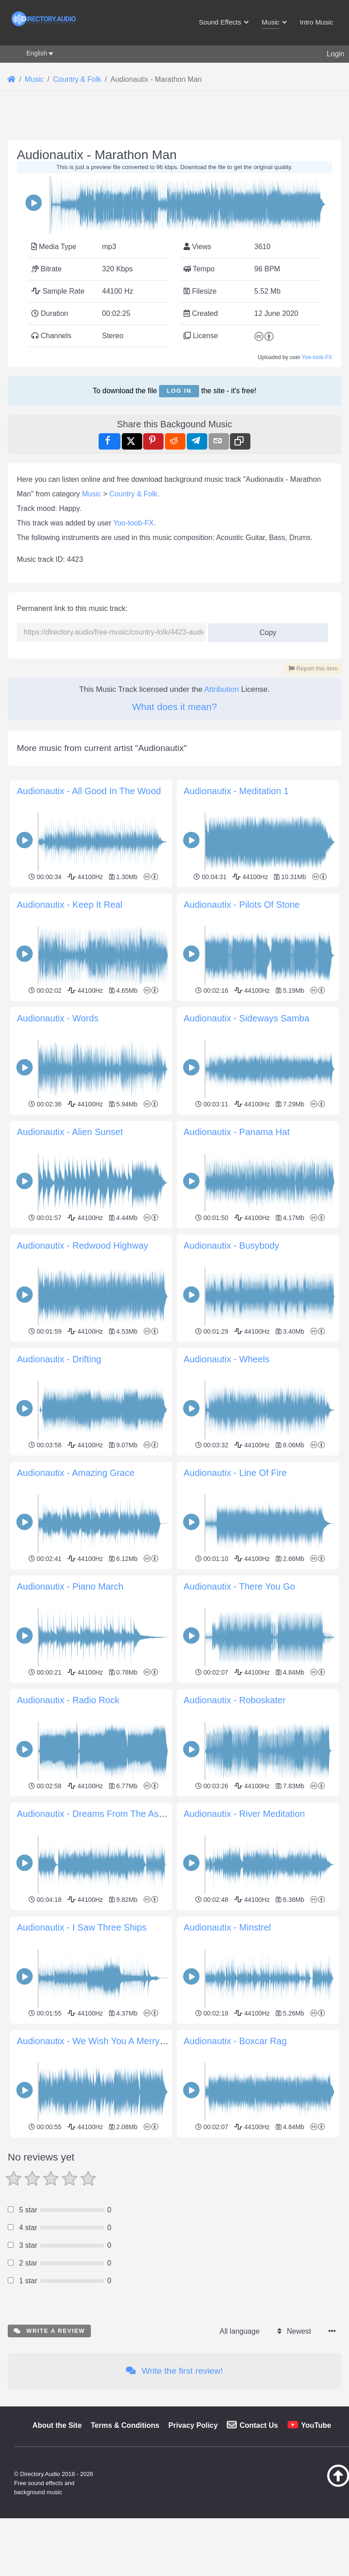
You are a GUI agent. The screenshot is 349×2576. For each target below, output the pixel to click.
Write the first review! (174, 2498)
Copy (265, 629)
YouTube (316, 2552)
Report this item (313, 668)
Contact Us (258, 2552)
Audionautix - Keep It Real (69, 905)
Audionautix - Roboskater (235, 1700)
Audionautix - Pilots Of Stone (242, 905)
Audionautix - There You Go (239, 1586)
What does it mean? (174, 706)
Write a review (49, 2458)
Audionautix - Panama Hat (236, 1132)
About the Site (56, 2552)
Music (91, 494)
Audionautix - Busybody (231, 1245)
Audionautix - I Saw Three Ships (81, 1927)
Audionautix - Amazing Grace (76, 1473)
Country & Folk (134, 494)
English (36, 53)
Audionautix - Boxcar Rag (235, 2041)
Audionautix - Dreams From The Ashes (95, 1814)
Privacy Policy (193, 2552)
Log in (179, 390)
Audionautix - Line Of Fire (235, 1473)
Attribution (221, 689)
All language (239, 2458)
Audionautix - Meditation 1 (236, 791)
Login (335, 54)
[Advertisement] (174, 2204)
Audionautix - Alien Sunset (70, 1132)
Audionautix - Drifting (59, 1359)
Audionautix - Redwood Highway (82, 1245)
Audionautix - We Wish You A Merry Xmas (101, 2041)
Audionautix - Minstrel (227, 1927)
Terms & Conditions (125, 2552)
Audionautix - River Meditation (244, 1814)
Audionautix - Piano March (70, 1586)
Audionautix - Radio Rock (68, 1700)
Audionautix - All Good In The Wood (89, 791)
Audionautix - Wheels (226, 1359)
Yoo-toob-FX (317, 357)
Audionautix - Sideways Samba (246, 1018)
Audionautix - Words (58, 1018)
